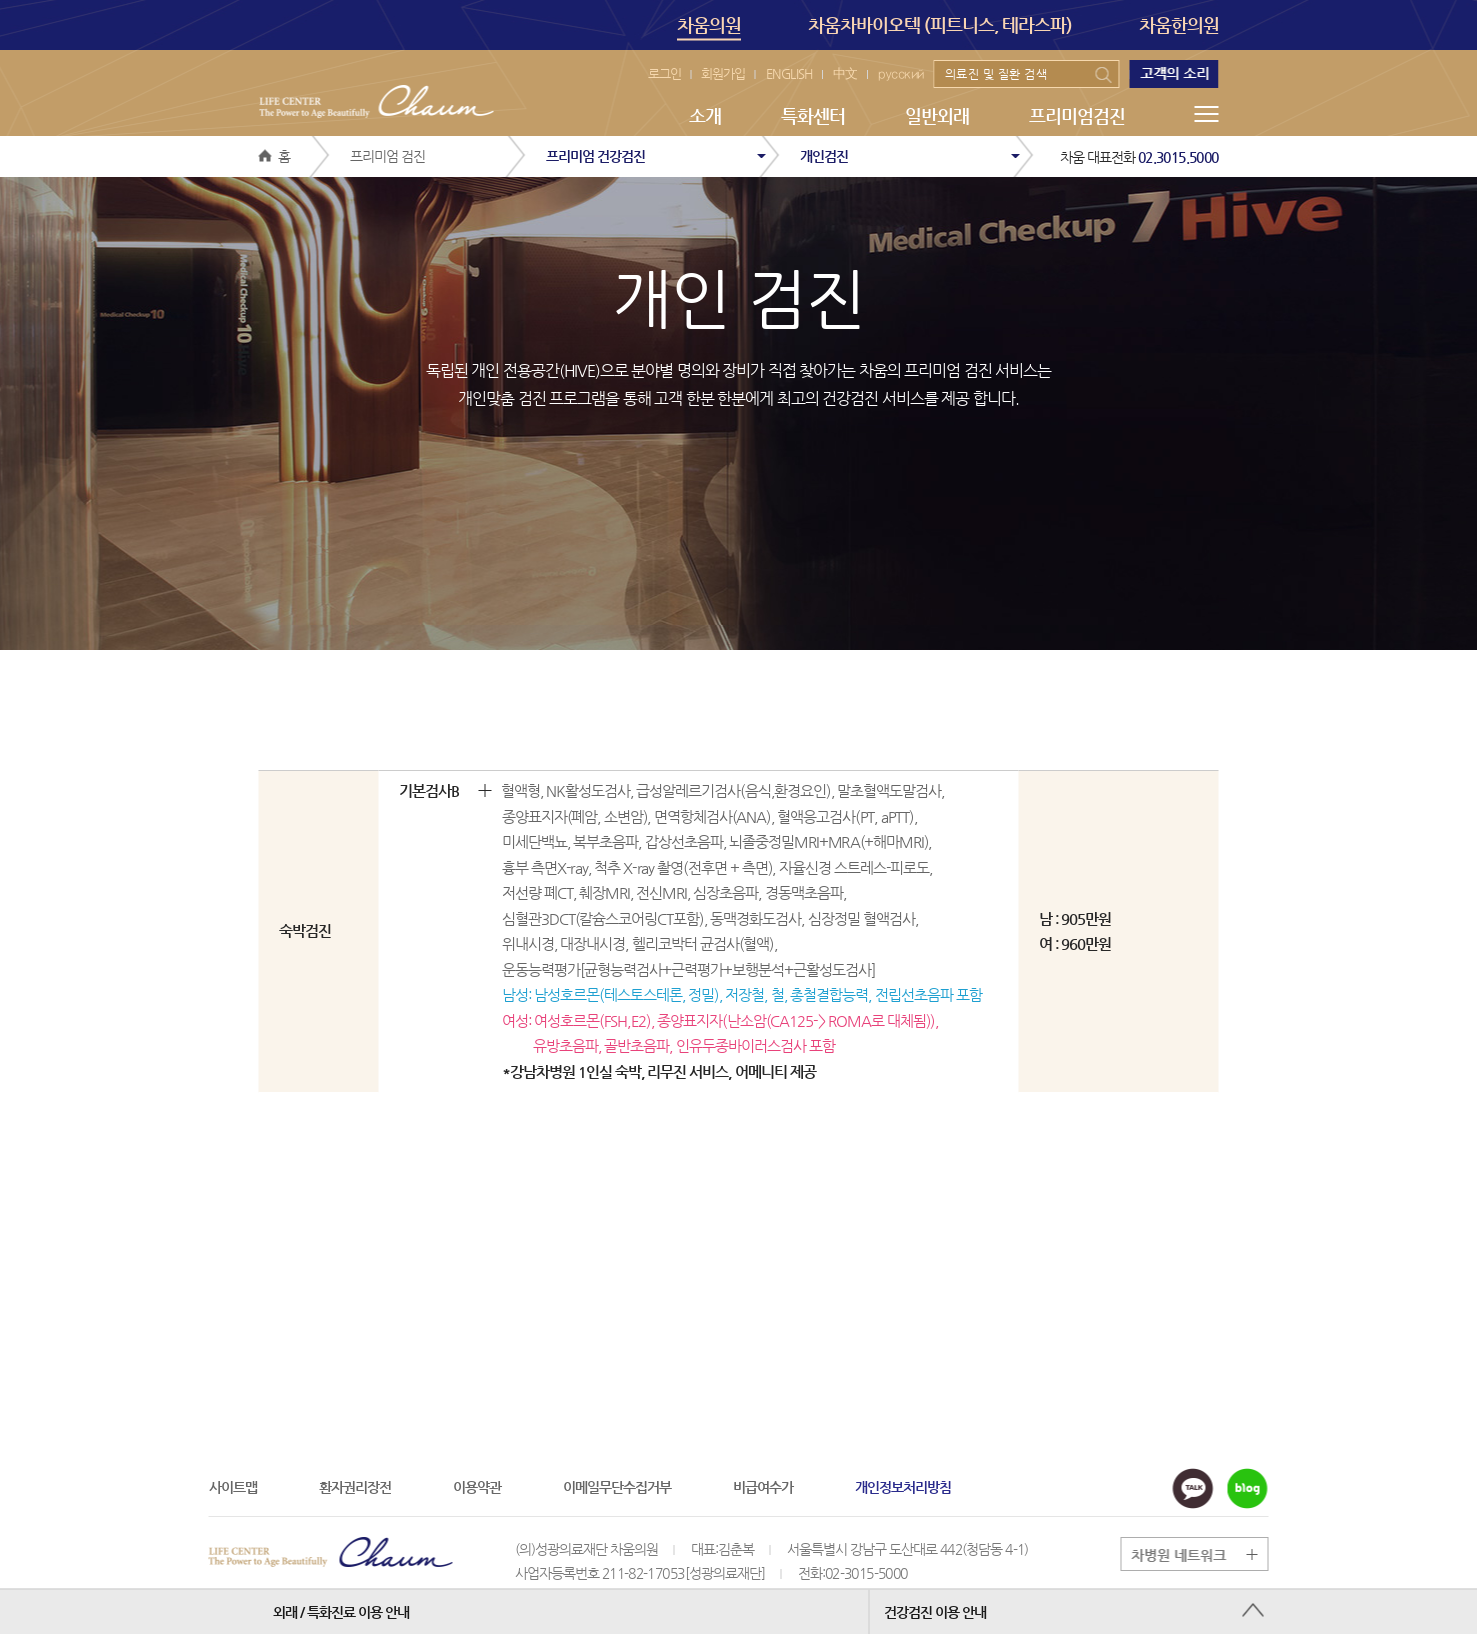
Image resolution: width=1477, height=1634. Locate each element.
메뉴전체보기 (1207, 114)
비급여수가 (763, 1487)
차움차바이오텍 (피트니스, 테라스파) (940, 24)
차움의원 (709, 27)
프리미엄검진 (1077, 115)
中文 (845, 73)
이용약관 (477, 1487)
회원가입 (723, 73)
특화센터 (813, 115)
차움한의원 (1179, 24)
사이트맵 (233, 1487)
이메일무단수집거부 (617, 1487)
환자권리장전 (355, 1487)
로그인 (664, 73)
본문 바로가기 (0, 0)
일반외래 (937, 115)
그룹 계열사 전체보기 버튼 (1204, 1554)
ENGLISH (789, 73)
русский (901, 73)
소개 (705, 115)
